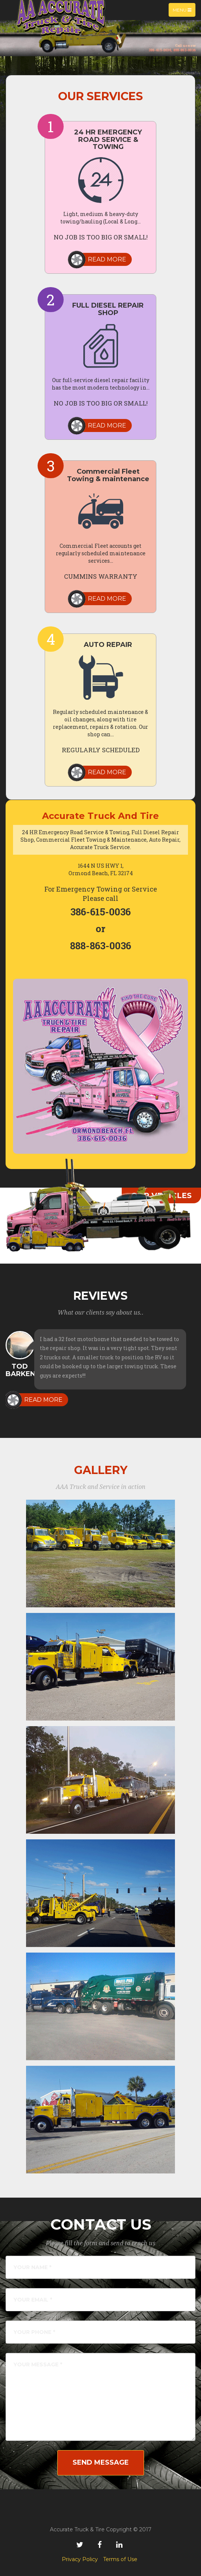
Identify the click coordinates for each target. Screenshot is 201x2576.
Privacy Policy (80, 2559)
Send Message (101, 2462)
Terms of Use (120, 2559)
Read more (107, 259)
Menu (183, 11)
